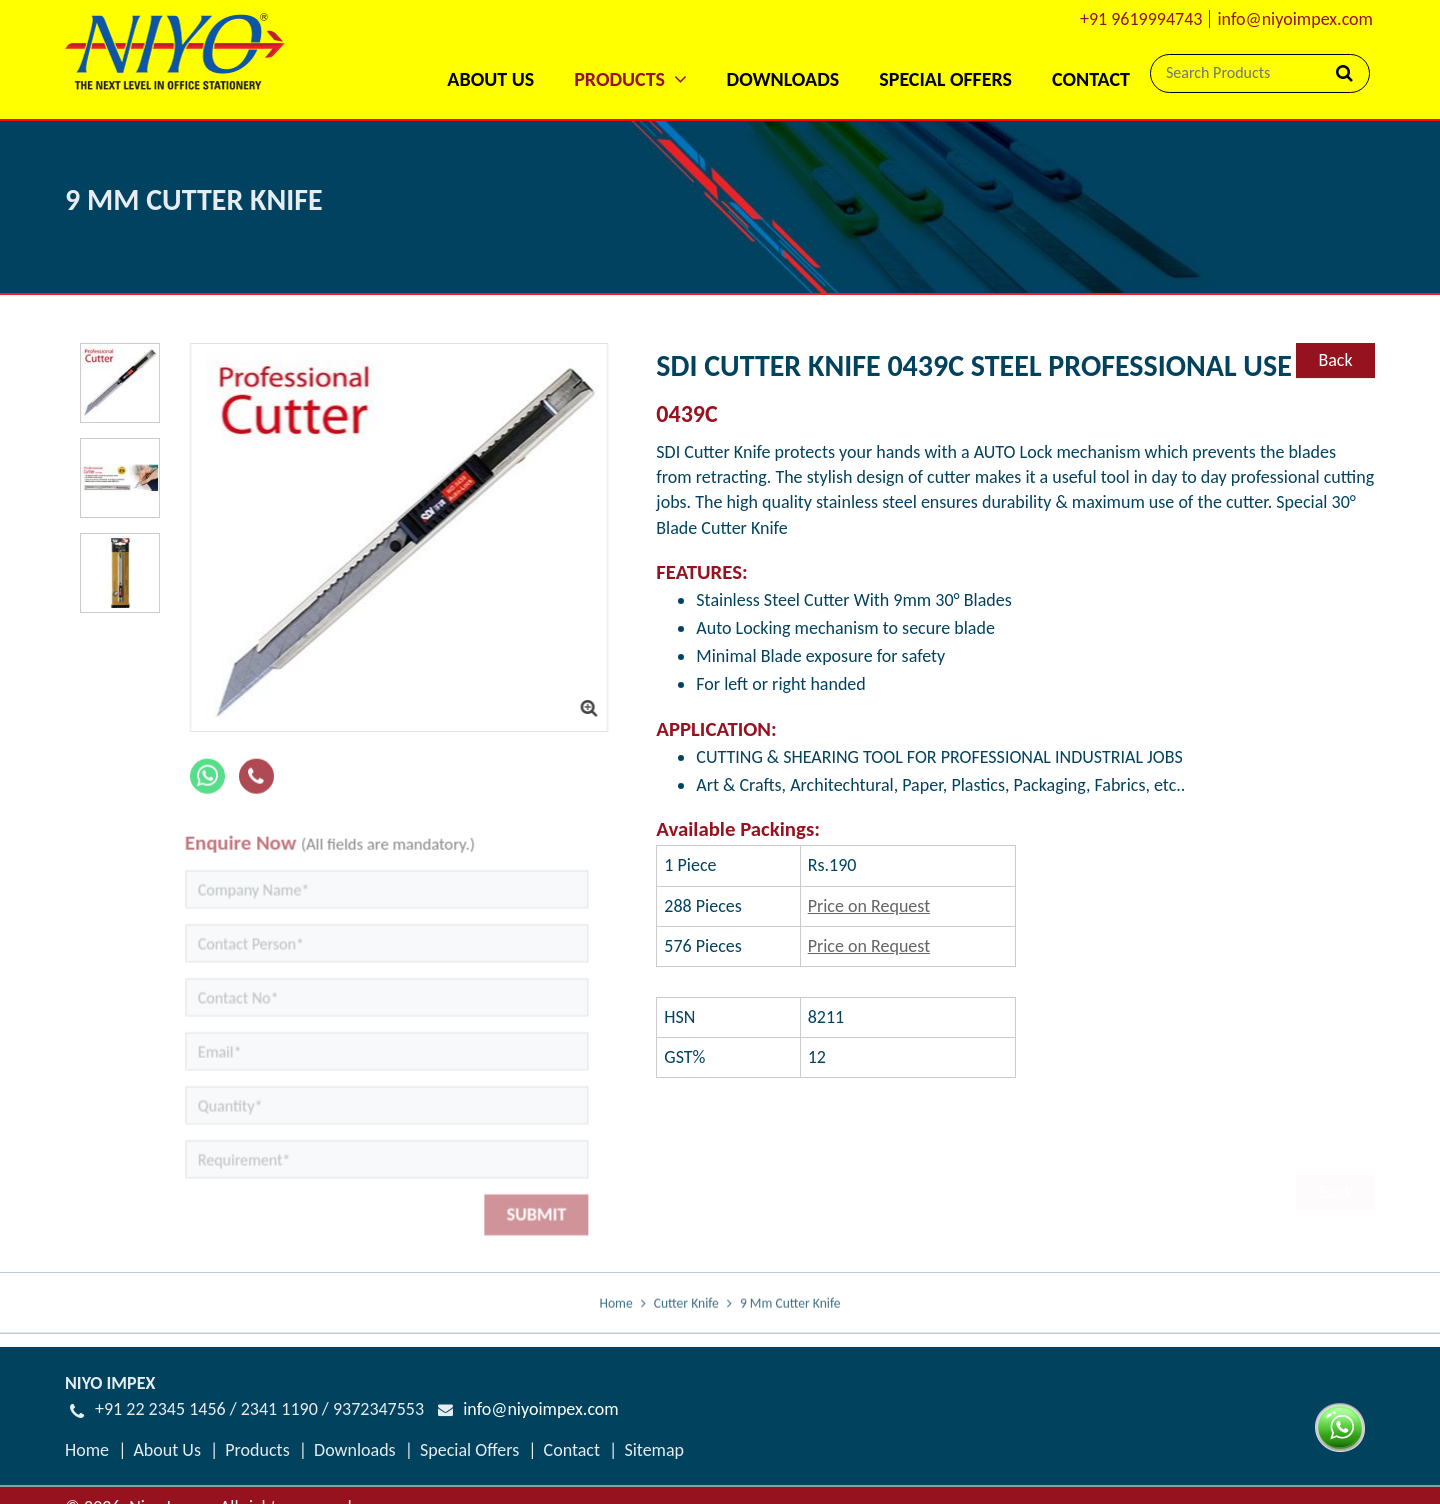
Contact (1091, 79)
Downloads (783, 79)
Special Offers (945, 79)
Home (615, 1323)
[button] (630, 52)
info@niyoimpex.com (1295, 19)
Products (257, 1450)
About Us (490, 79)
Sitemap (654, 1450)
